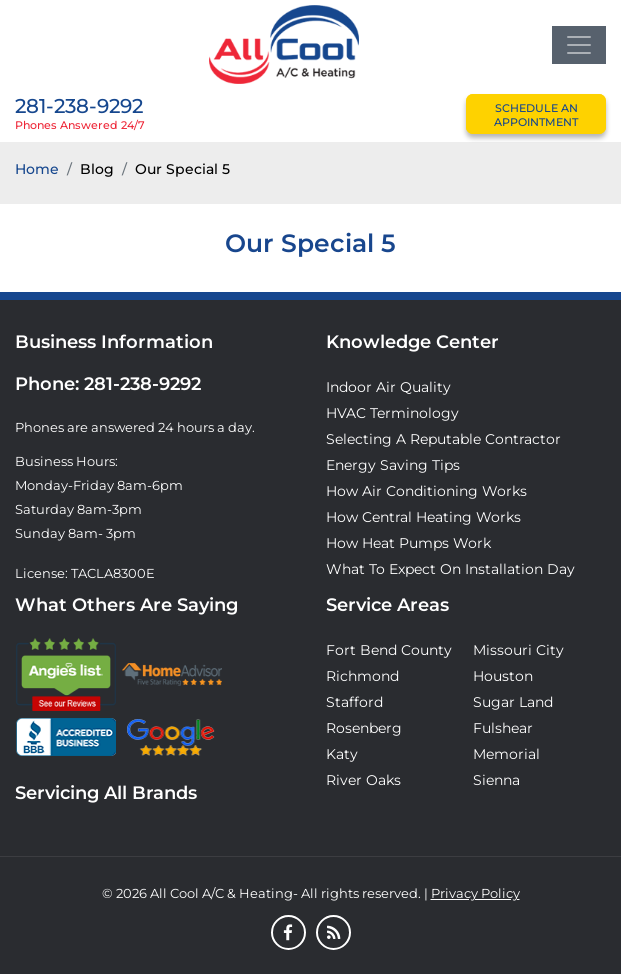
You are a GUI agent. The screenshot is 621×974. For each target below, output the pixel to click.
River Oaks (363, 780)
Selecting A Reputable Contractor (443, 439)
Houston (503, 676)
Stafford (354, 702)
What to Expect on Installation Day (450, 569)
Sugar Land (513, 702)
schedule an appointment (536, 115)
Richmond (362, 676)
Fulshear (503, 728)
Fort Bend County (389, 650)
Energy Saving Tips (393, 465)
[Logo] (284, 43)
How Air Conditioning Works (426, 491)
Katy (342, 754)
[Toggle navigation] (579, 45)
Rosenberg (364, 728)
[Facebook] (288, 934)
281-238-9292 (79, 106)
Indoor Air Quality (388, 387)
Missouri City (518, 650)
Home (37, 169)
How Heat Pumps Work (408, 543)
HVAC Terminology (392, 413)
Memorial (506, 754)
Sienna (496, 780)
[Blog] (333, 934)
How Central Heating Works (423, 517)
